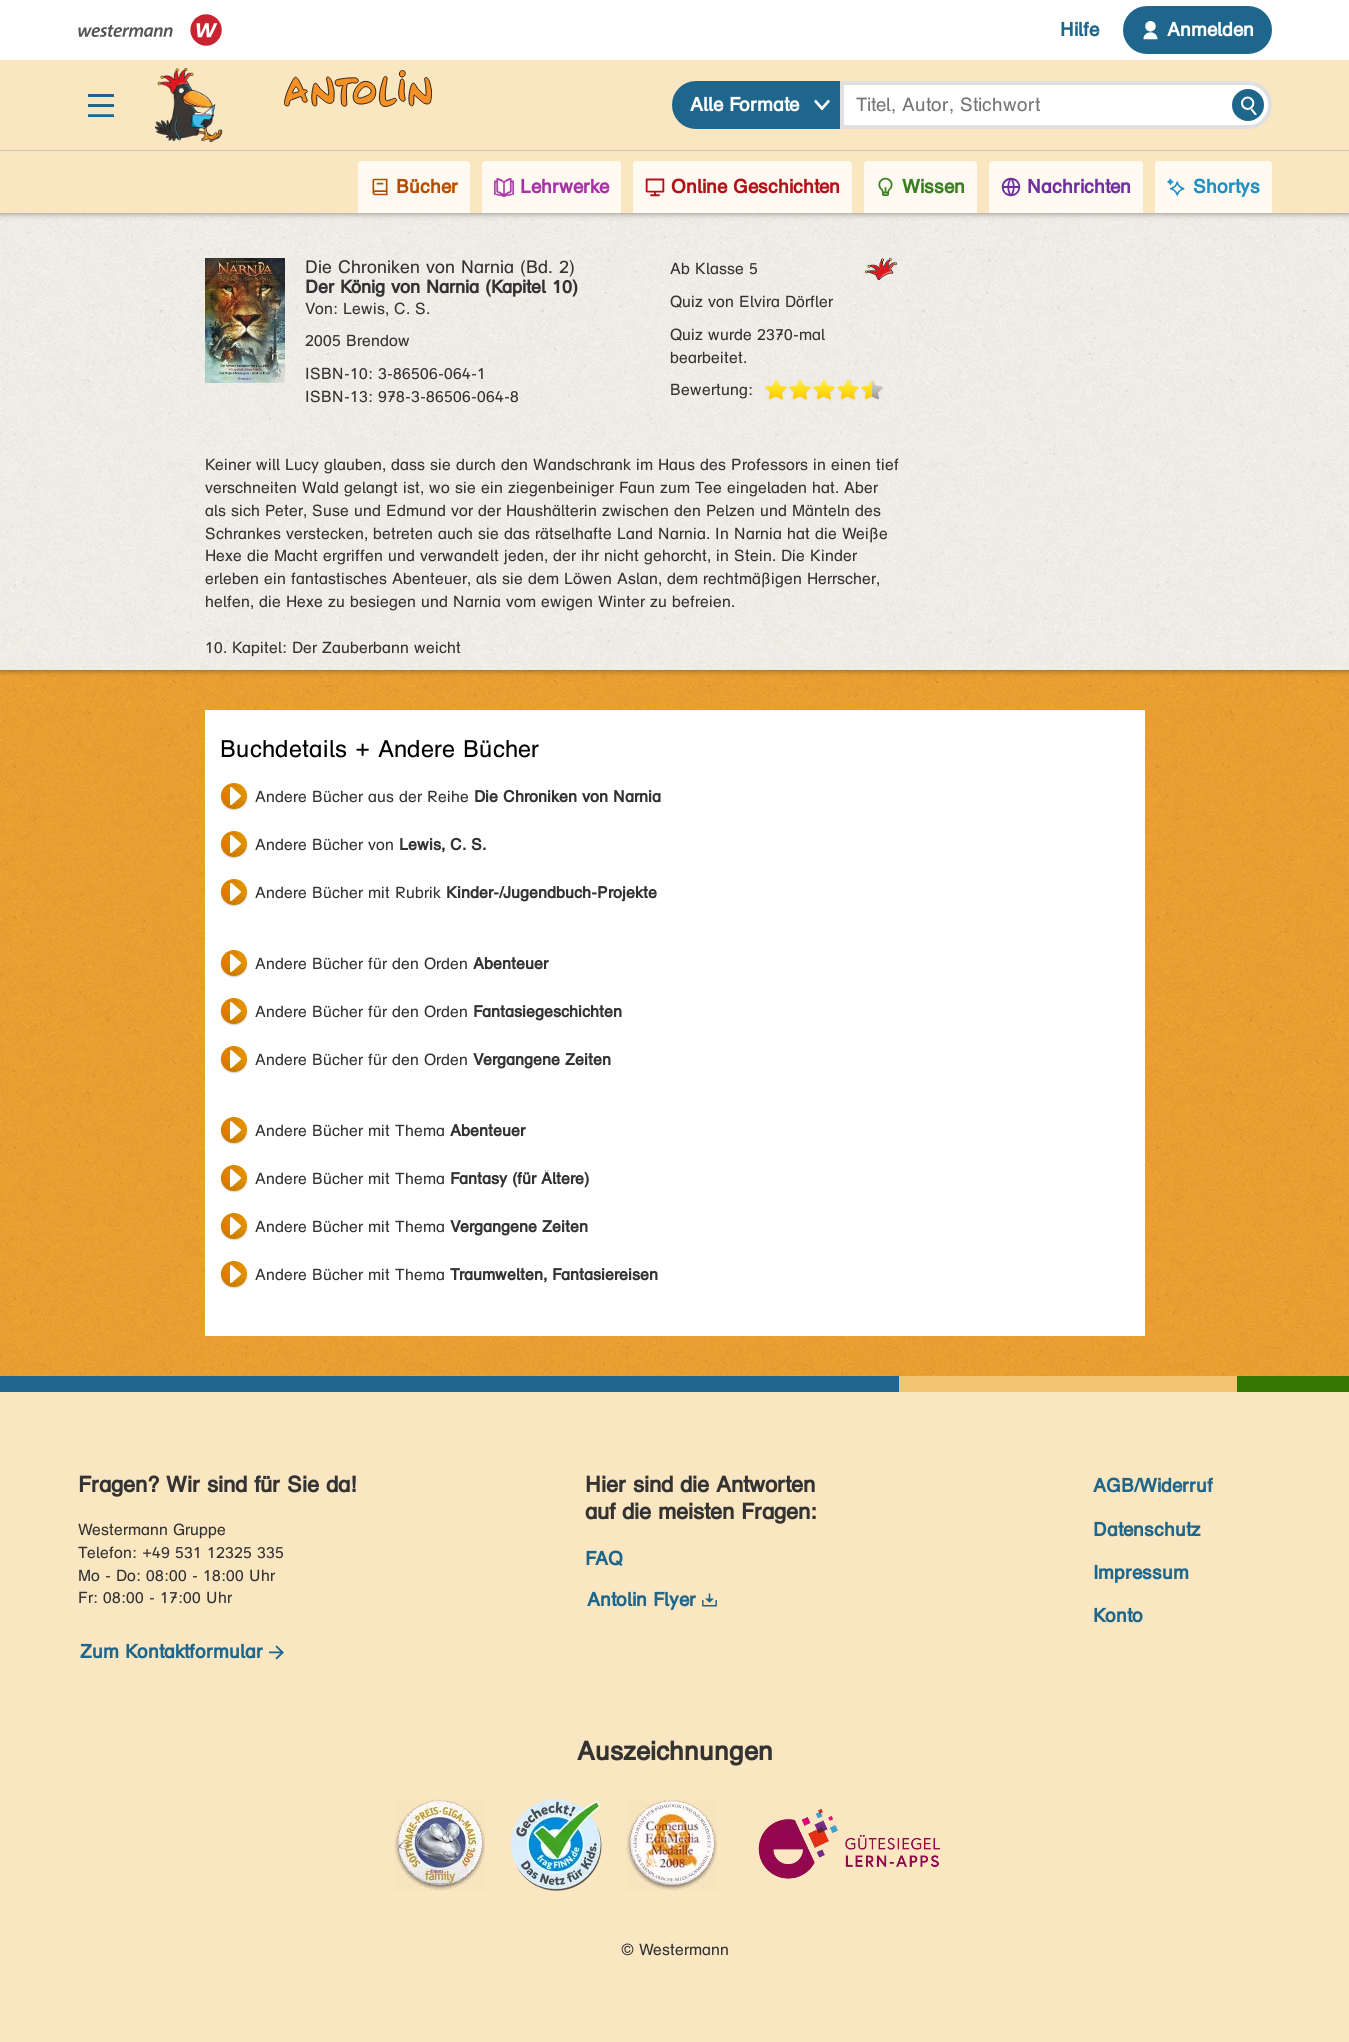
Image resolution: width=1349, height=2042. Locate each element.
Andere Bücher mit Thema (390, 1130)
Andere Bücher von (370, 844)
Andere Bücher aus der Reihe (458, 796)
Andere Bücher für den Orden (401, 963)
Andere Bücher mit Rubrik (456, 892)
